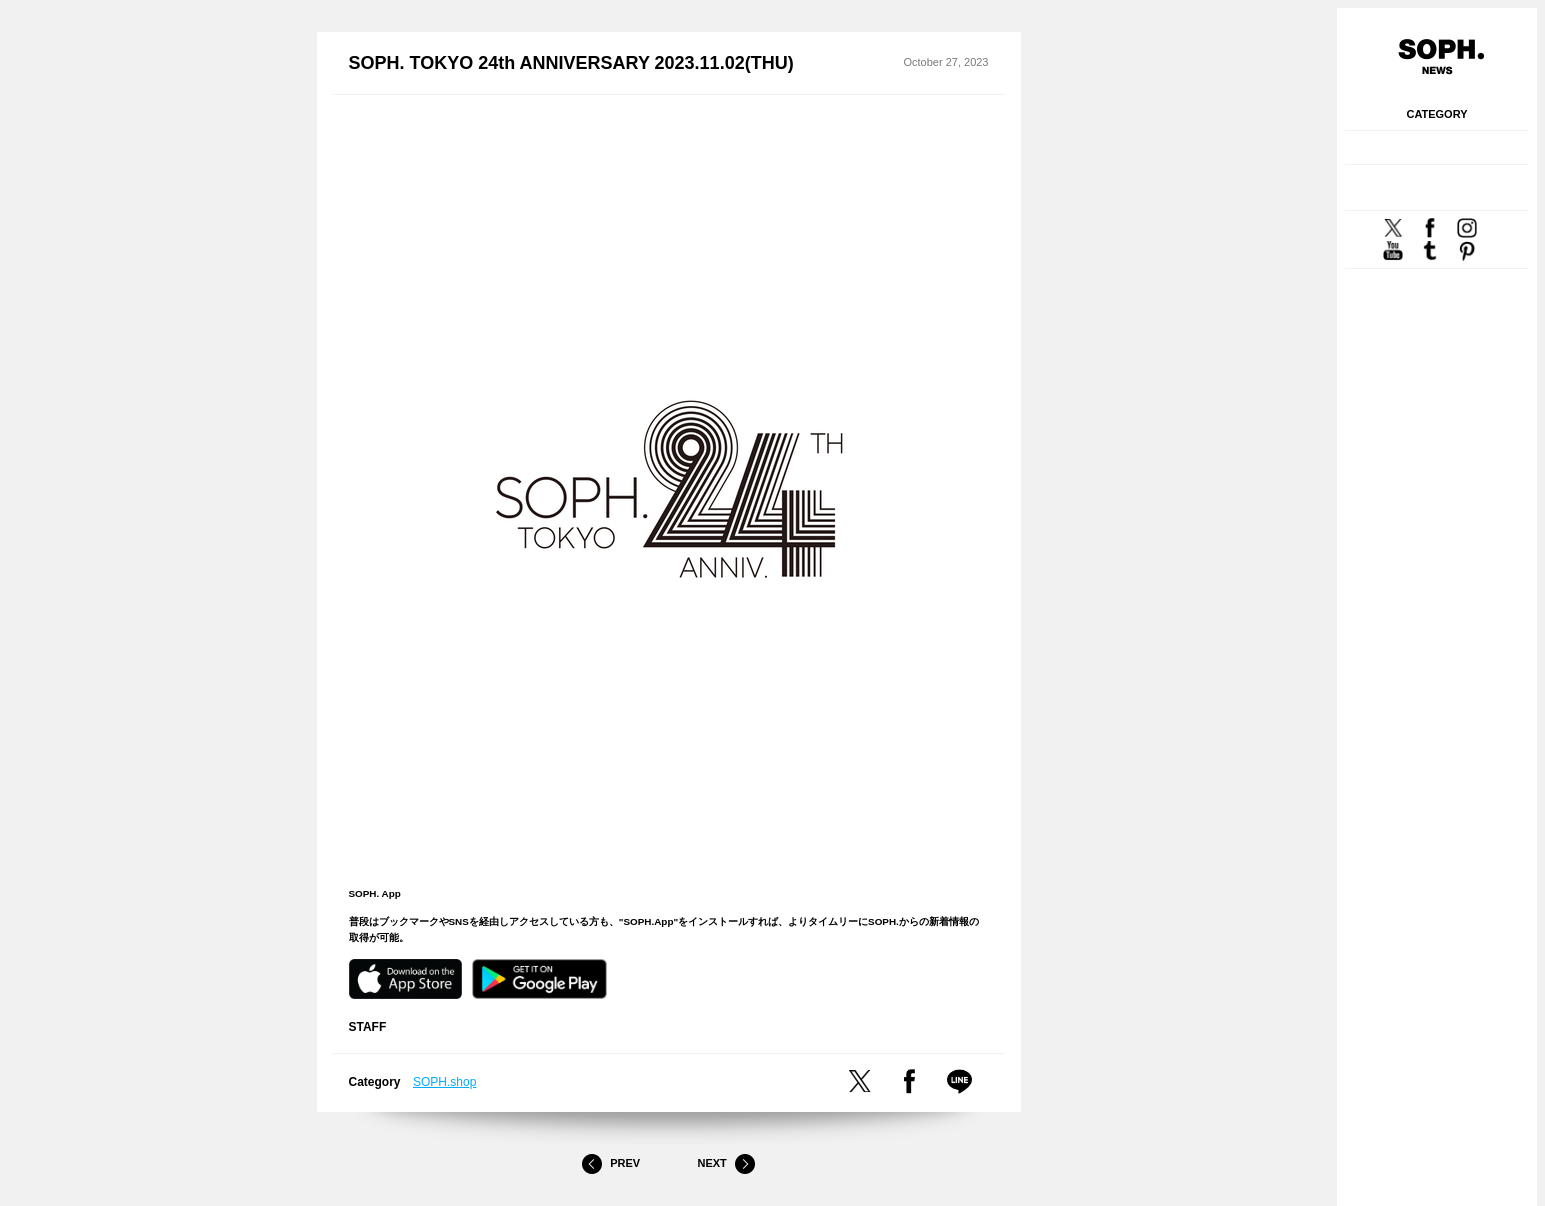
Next (726, 1164)
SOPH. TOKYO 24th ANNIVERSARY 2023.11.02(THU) (571, 63)
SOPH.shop (444, 1082)
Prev (611, 1164)
